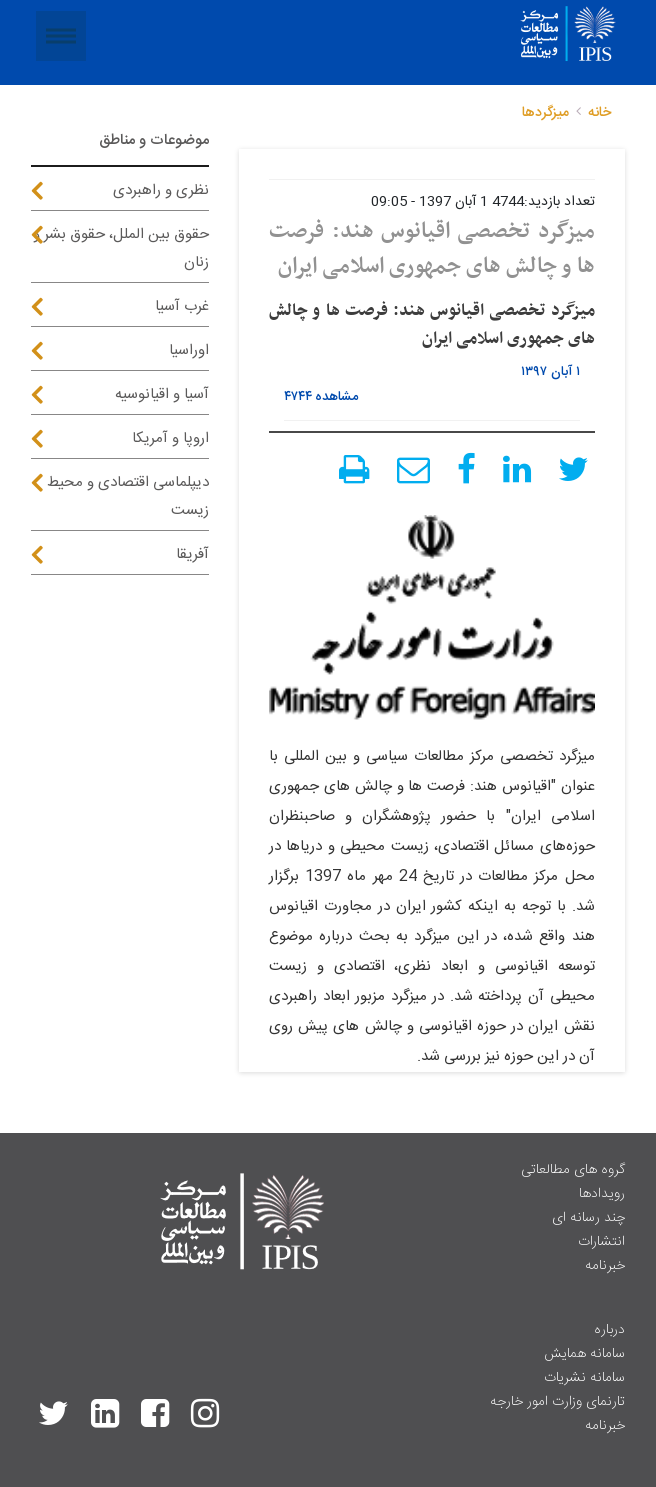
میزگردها (545, 113)
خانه (599, 113)
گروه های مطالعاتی (573, 1170)
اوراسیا (189, 350)
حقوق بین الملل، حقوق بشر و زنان (121, 248)
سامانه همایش (584, 1354)
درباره (609, 1330)
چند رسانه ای (588, 1218)
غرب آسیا (182, 306)
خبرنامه (605, 1266)
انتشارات (601, 1242)
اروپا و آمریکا (170, 438)
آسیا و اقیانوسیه (162, 394)
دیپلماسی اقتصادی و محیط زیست (128, 496)
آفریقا (192, 554)
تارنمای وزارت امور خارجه (557, 1402)
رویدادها (602, 1194)
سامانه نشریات (584, 1378)
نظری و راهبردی (161, 190)
